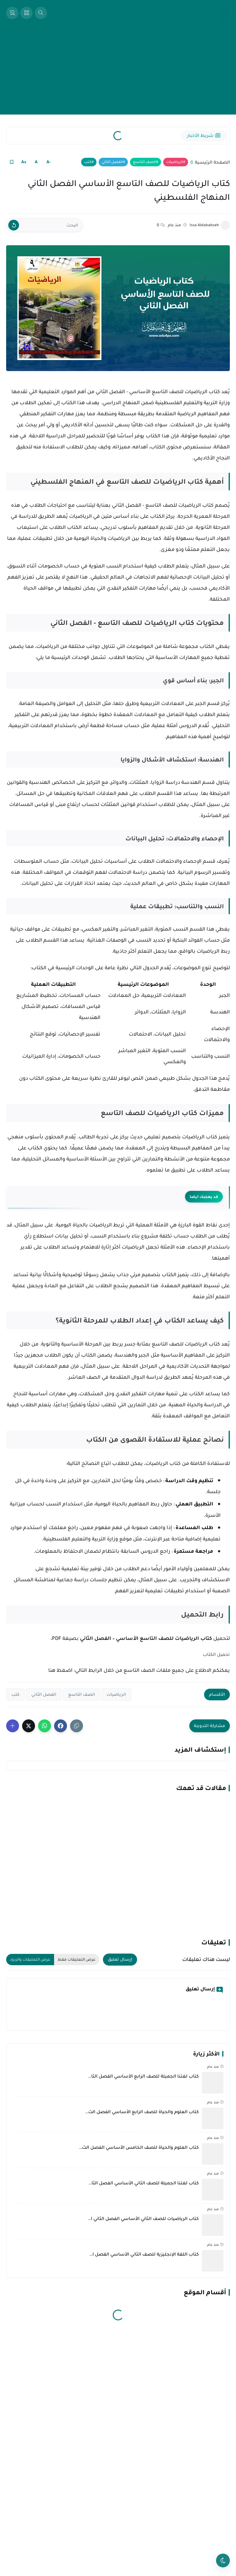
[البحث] (44, 225)
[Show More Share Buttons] (12, 1725)
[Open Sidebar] (26, 13)
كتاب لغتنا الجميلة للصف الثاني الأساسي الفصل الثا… (143, 2182)
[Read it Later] (11, 162)
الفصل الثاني (112, 162)
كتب (87, 162)
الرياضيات (174, 162)
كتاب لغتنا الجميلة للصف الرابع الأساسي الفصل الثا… (143, 2076)
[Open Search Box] (41, 13)
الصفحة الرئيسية (212, 162)
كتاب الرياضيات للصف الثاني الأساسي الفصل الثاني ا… (143, 2218)
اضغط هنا (60, 1670)
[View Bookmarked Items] (12, 13)
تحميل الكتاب (216, 1654)
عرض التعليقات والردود (30, 1959)
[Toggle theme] (223, 2560)
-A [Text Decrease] (48, 161)
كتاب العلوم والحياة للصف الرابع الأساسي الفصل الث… (142, 2111)
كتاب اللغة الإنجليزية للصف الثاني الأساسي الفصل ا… (144, 2254)
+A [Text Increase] (23, 161)
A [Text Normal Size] (36, 161)
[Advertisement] (118, 71)
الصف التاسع (144, 162)
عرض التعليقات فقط (77, 1959)
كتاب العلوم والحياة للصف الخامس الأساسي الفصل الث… (139, 2147)
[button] (60, 1725)
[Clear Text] (13, 225)
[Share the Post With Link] (76, 1725)
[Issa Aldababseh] (225, 225)
